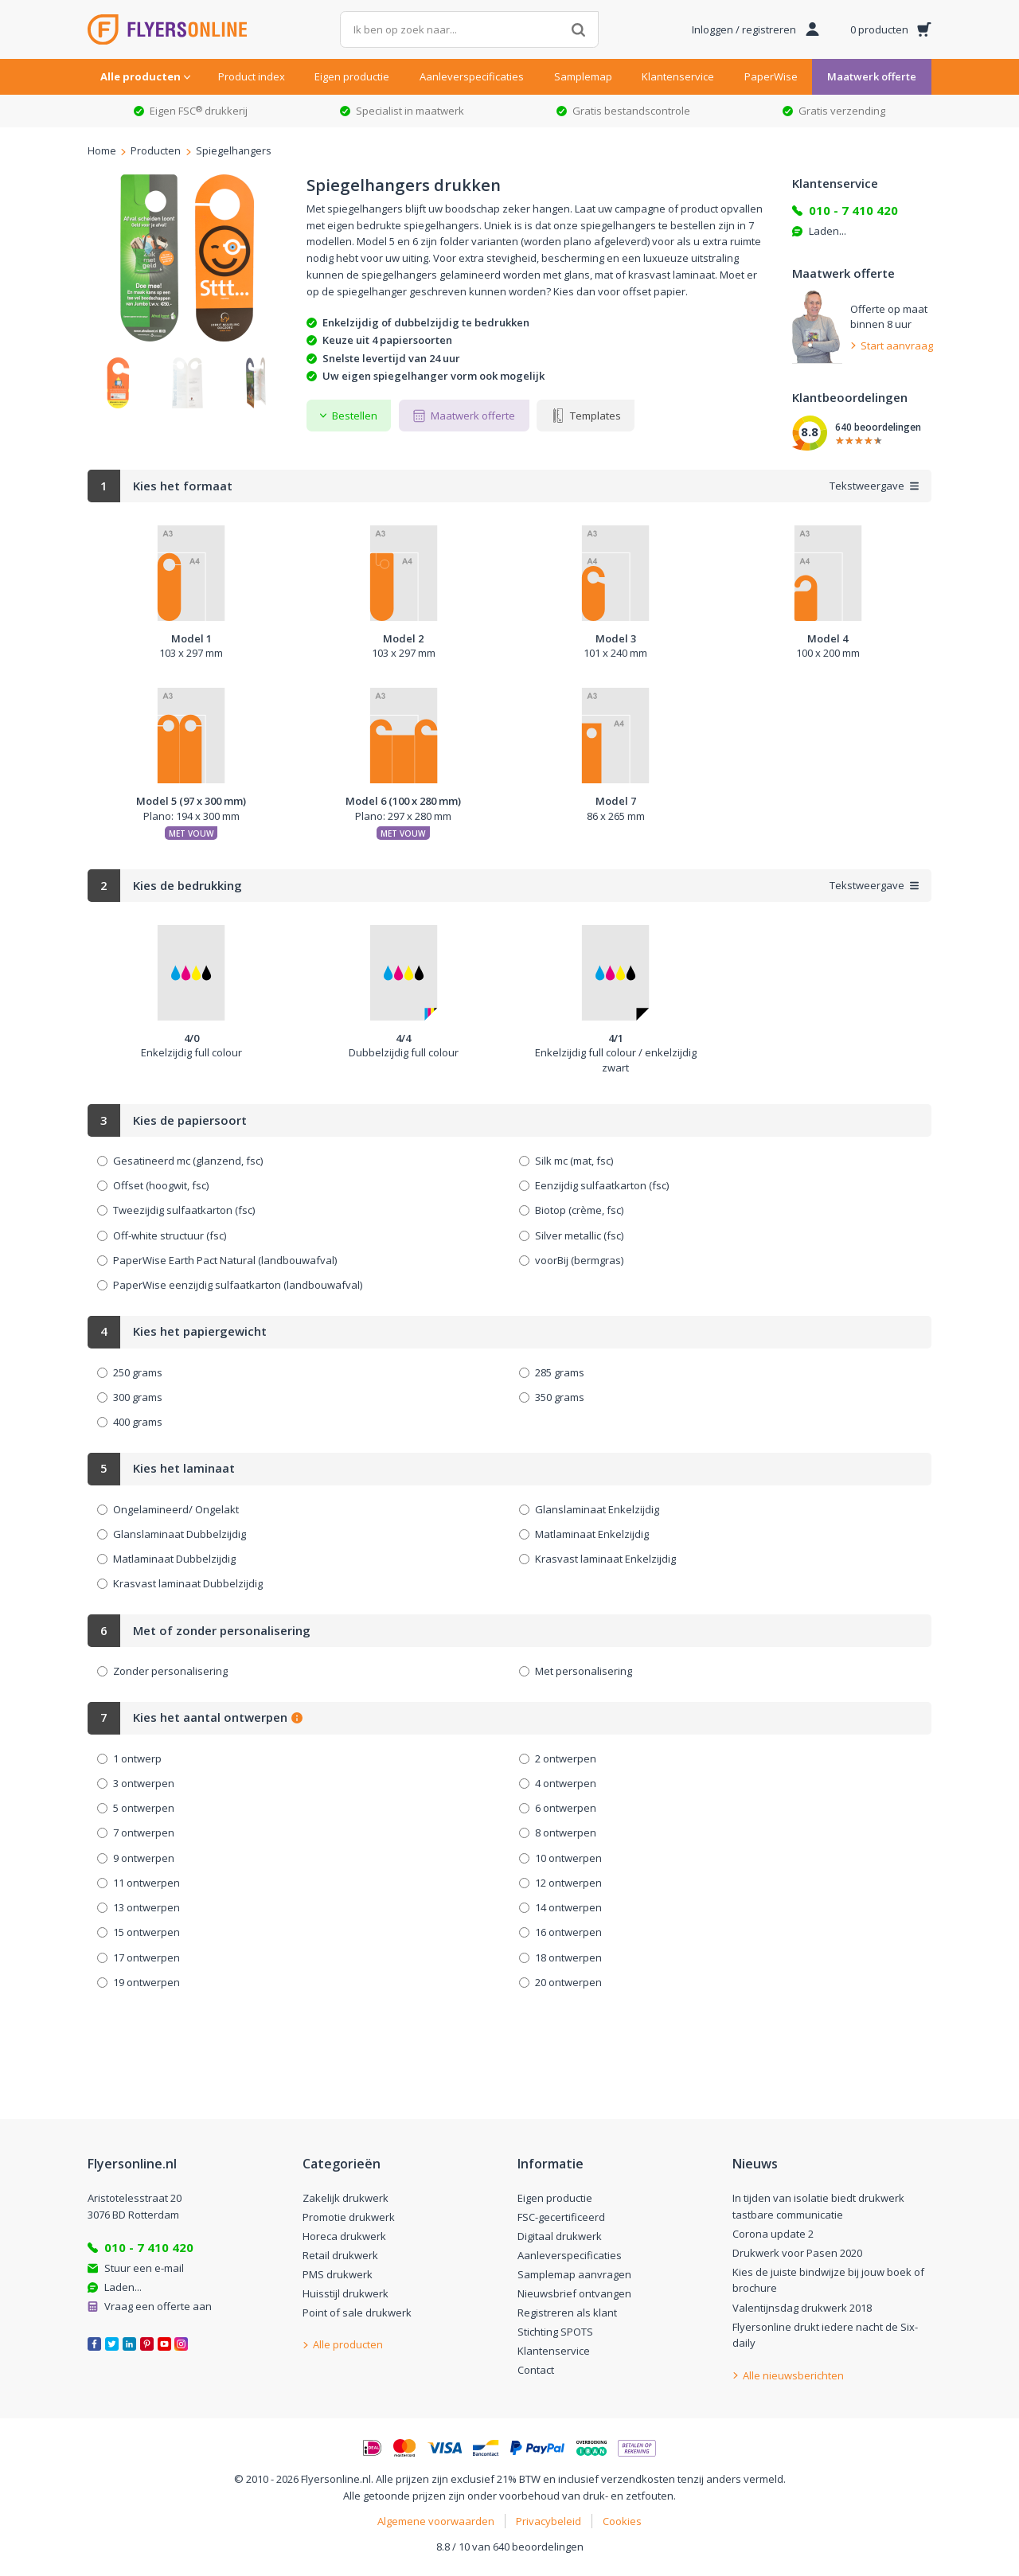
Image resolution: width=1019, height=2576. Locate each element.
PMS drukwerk (338, 2274)
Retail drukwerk (340, 2255)
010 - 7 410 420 (853, 210)
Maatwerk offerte (871, 76)
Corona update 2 (773, 2234)
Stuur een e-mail (144, 2268)
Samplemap (583, 76)
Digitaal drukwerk (559, 2236)
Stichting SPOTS (555, 2331)
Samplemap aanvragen (574, 2274)
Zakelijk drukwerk (345, 2198)
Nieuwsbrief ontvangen (574, 2293)
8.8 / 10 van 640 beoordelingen (510, 2546)
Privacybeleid (548, 2521)
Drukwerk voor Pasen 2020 (797, 2253)
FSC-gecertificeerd (561, 2217)
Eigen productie (351, 76)
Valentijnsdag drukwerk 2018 (802, 2308)
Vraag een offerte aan (158, 2306)
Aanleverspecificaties (472, 76)
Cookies (622, 2521)
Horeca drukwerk (344, 2236)
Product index (251, 76)
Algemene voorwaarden (435, 2521)
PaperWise (771, 76)
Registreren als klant (567, 2312)
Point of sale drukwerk (357, 2312)
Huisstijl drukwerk (345, 2293)
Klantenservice (678, 76)
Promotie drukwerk (349, 2217)
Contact (535, 2370)
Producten (156, 151)
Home (102, 151)
